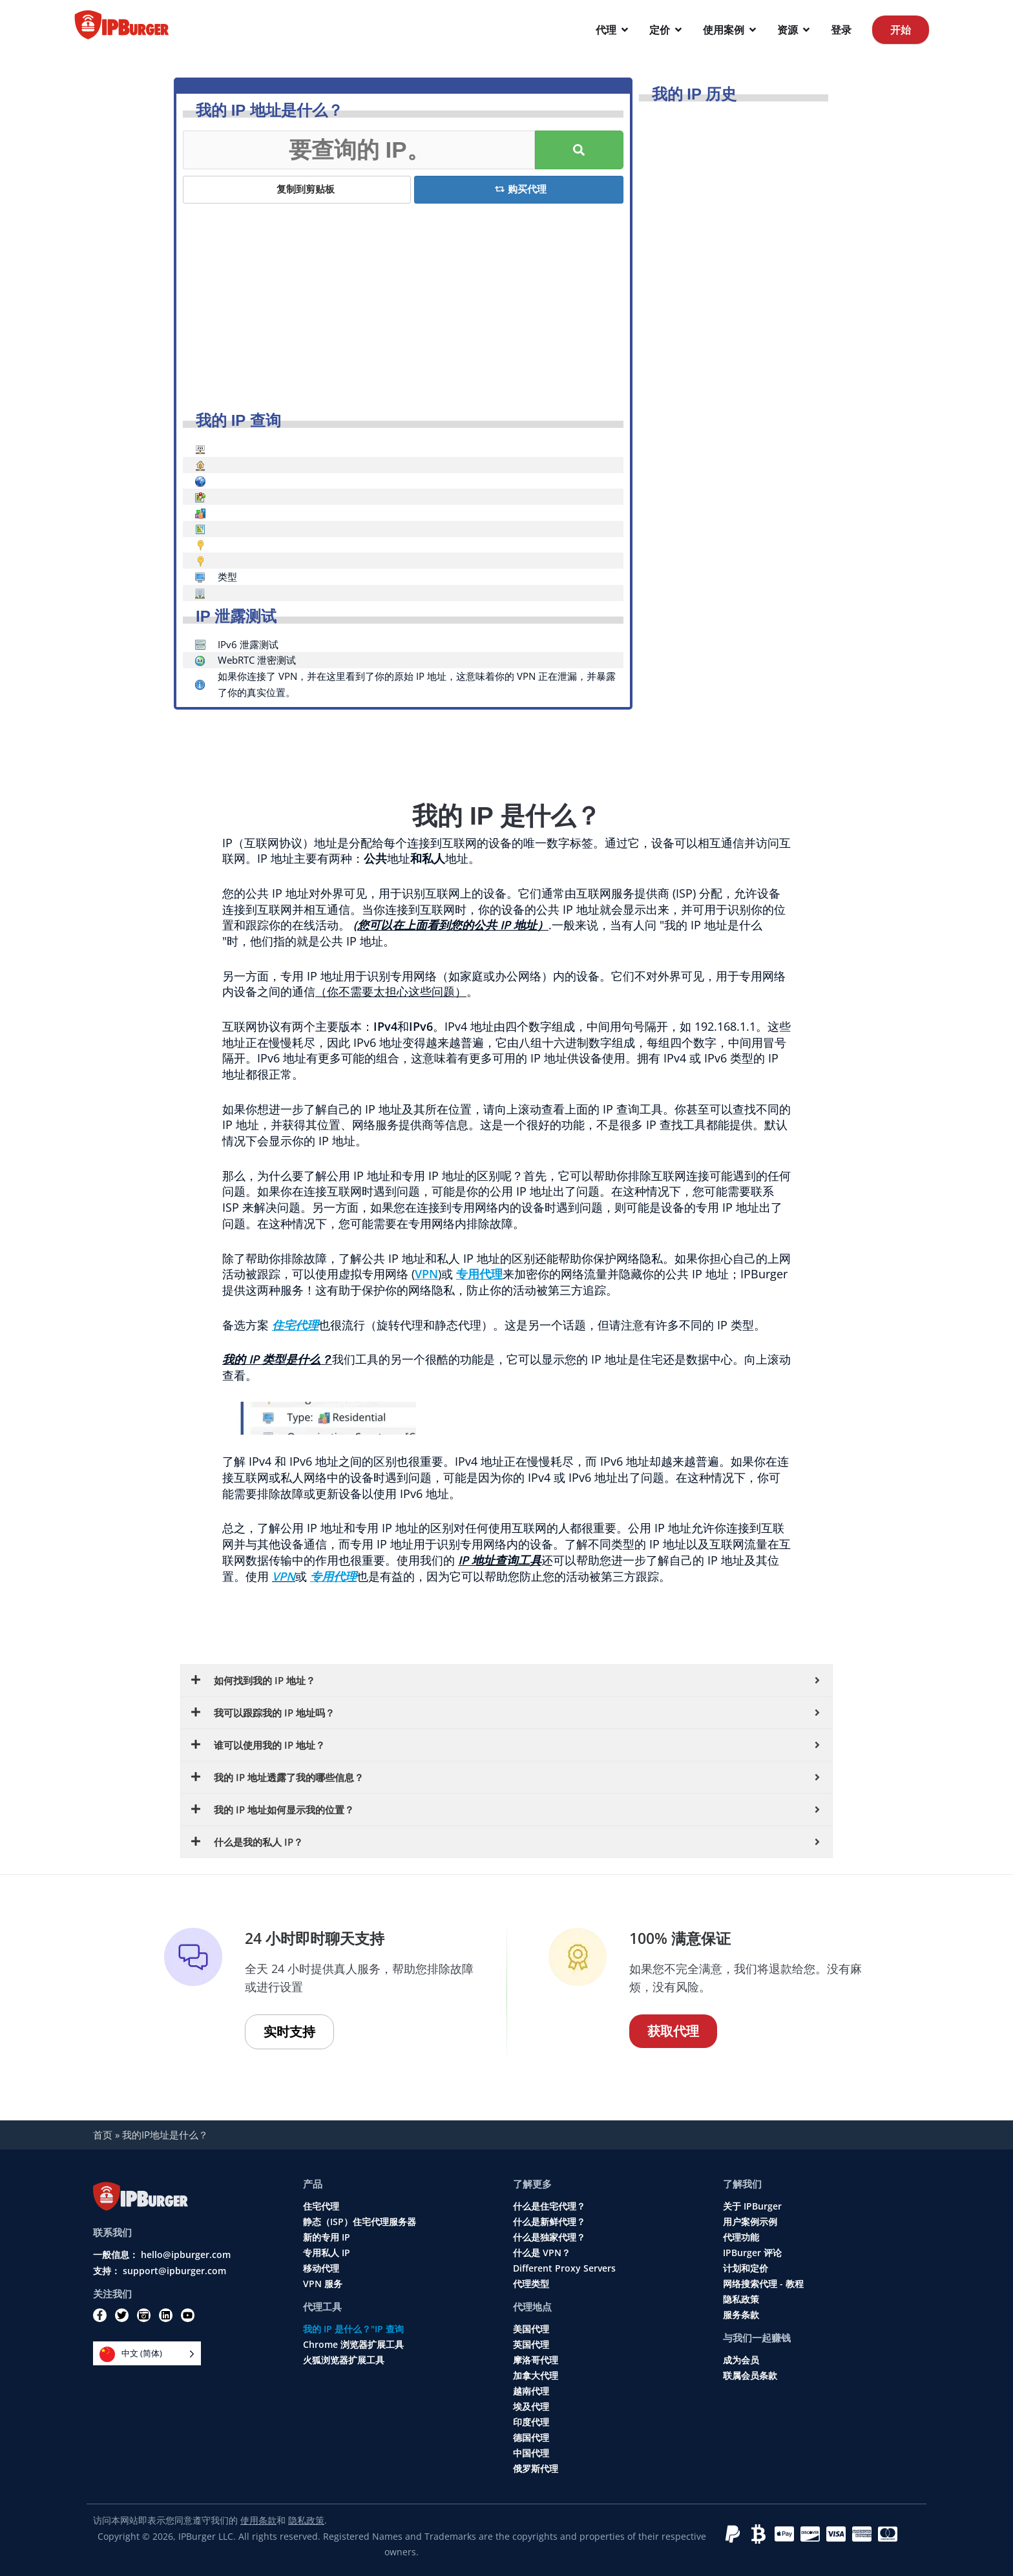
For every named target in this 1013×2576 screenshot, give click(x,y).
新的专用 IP (326, 2237)
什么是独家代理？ (549, 2237)
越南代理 (531, 2391)
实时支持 (289, 2031)
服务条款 (741, 2315)
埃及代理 (531, 2406)
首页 (102, 2134)
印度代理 (531, 2422)
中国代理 (531, 2453)
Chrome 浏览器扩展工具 (353, 2344)
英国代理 (531, 2344)
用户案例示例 (750, 2222)
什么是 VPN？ (541, 2253)
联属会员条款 (750, 2375)
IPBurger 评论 (752, 2253)
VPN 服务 (322, 2284)
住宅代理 (321, 2206)
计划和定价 (745, 2268)
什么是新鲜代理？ (549, 2222)
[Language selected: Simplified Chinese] (147, 2353)
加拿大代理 (535, 2375)
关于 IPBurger (752, 2206)
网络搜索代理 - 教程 (763, 2284)
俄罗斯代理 (535, 2469)
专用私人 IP (326, 2253)
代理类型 (531, 2284)
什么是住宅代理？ (549, 2206)
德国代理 (531, 2438)
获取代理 (673, 2031)
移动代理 (321, 2268)
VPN (283, 1576)
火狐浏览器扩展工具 (343, 2360)
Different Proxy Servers (564, 2268)
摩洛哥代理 (535, 2360)
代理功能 (741, 2237)
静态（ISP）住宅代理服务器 (359, 2222)
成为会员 (741, 2360)
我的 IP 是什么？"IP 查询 (353, 2329)
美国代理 (531, 2329)
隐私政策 (741, 2299)
